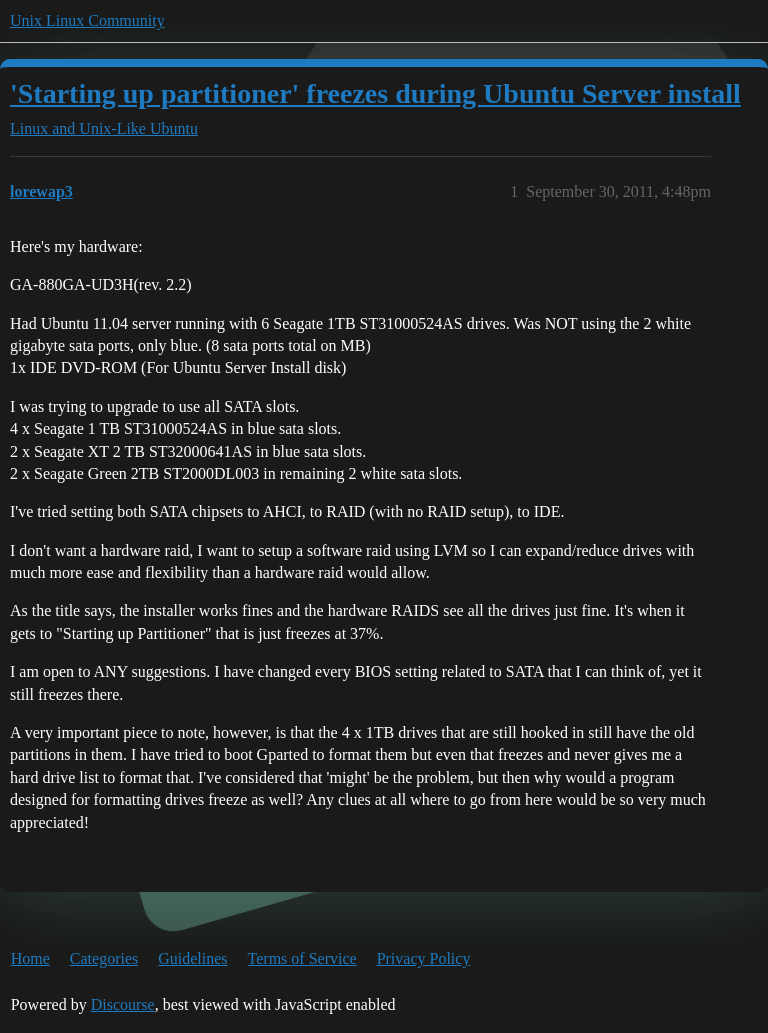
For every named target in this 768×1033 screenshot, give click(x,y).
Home (30, 958)
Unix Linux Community (87, 20)
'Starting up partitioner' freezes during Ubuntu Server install (375, 93)
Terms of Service (302, 958)
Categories (104, 958)
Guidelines (192, 958)
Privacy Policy (424, 958)
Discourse (123, 1004)
